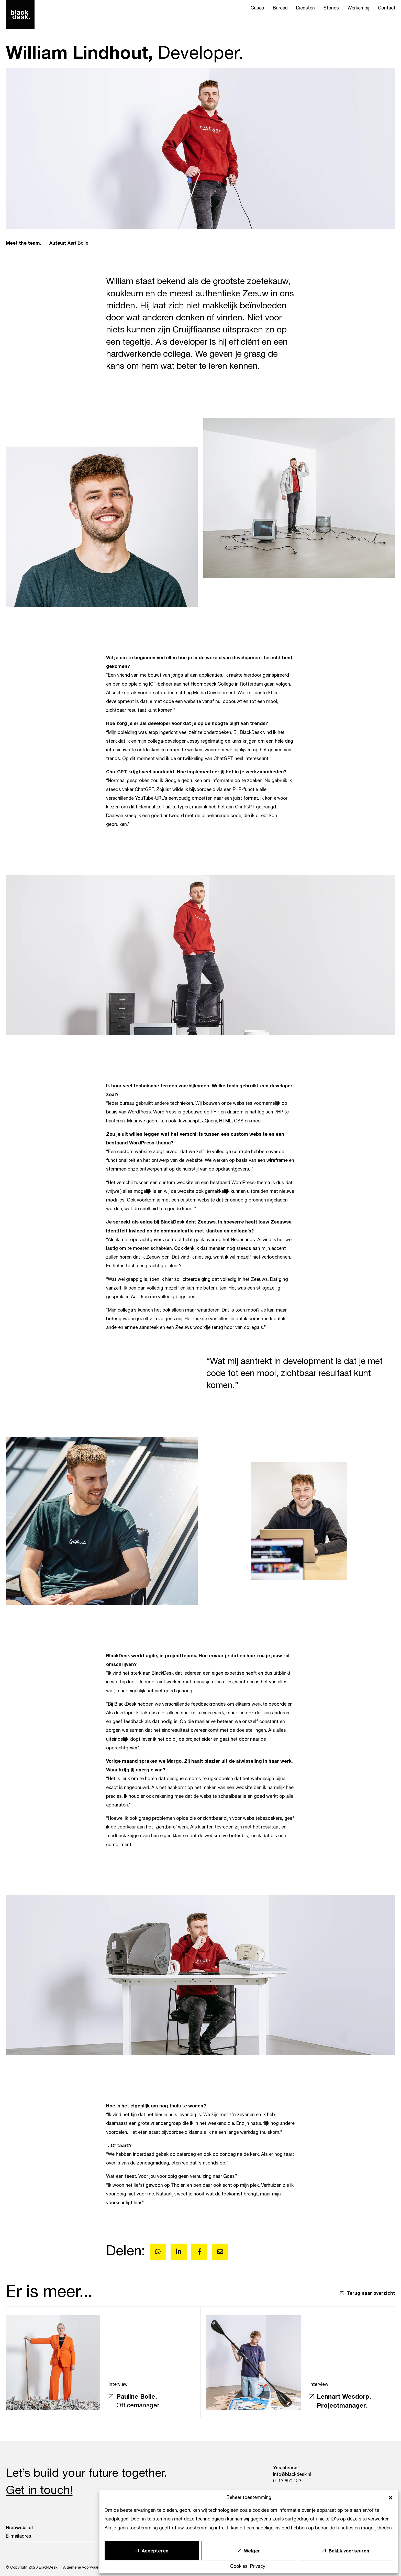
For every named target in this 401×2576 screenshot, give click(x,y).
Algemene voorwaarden (84, 2567)
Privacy (257, 2566)
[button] (390, 2497)
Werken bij (358, 7)
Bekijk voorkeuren (349, 2550)
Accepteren (155, 2550)
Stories (331, 7)
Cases (257, 7)
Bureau (280, 7)
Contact (386, 7)
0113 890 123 (287, 2480)
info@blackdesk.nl (292, 2474)
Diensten (305, 7)
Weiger (252, 2550)
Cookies (239, 2566)
